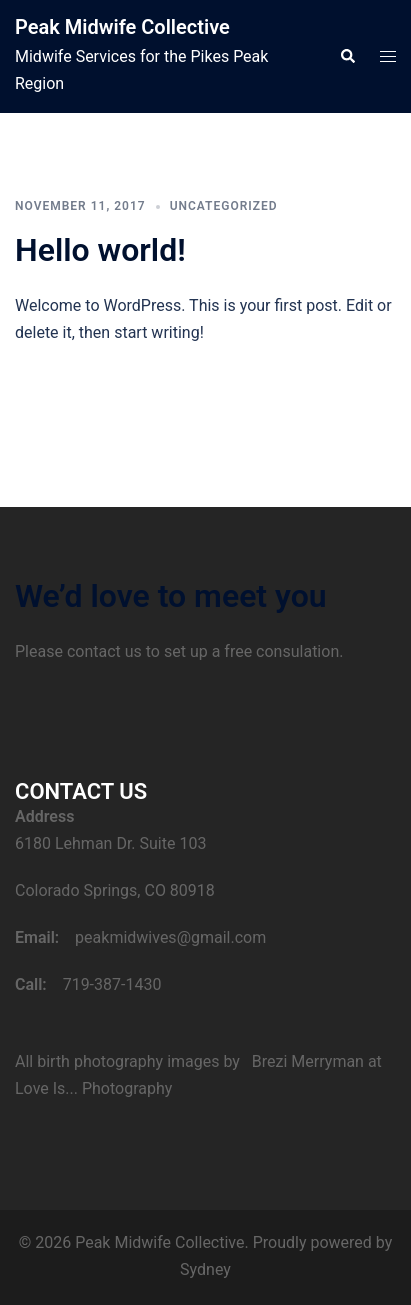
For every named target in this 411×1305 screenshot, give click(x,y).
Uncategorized (224, 206)
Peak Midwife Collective (122, 27)
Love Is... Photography (93, 1088)
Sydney (205, 1269)
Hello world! (100, 250)
